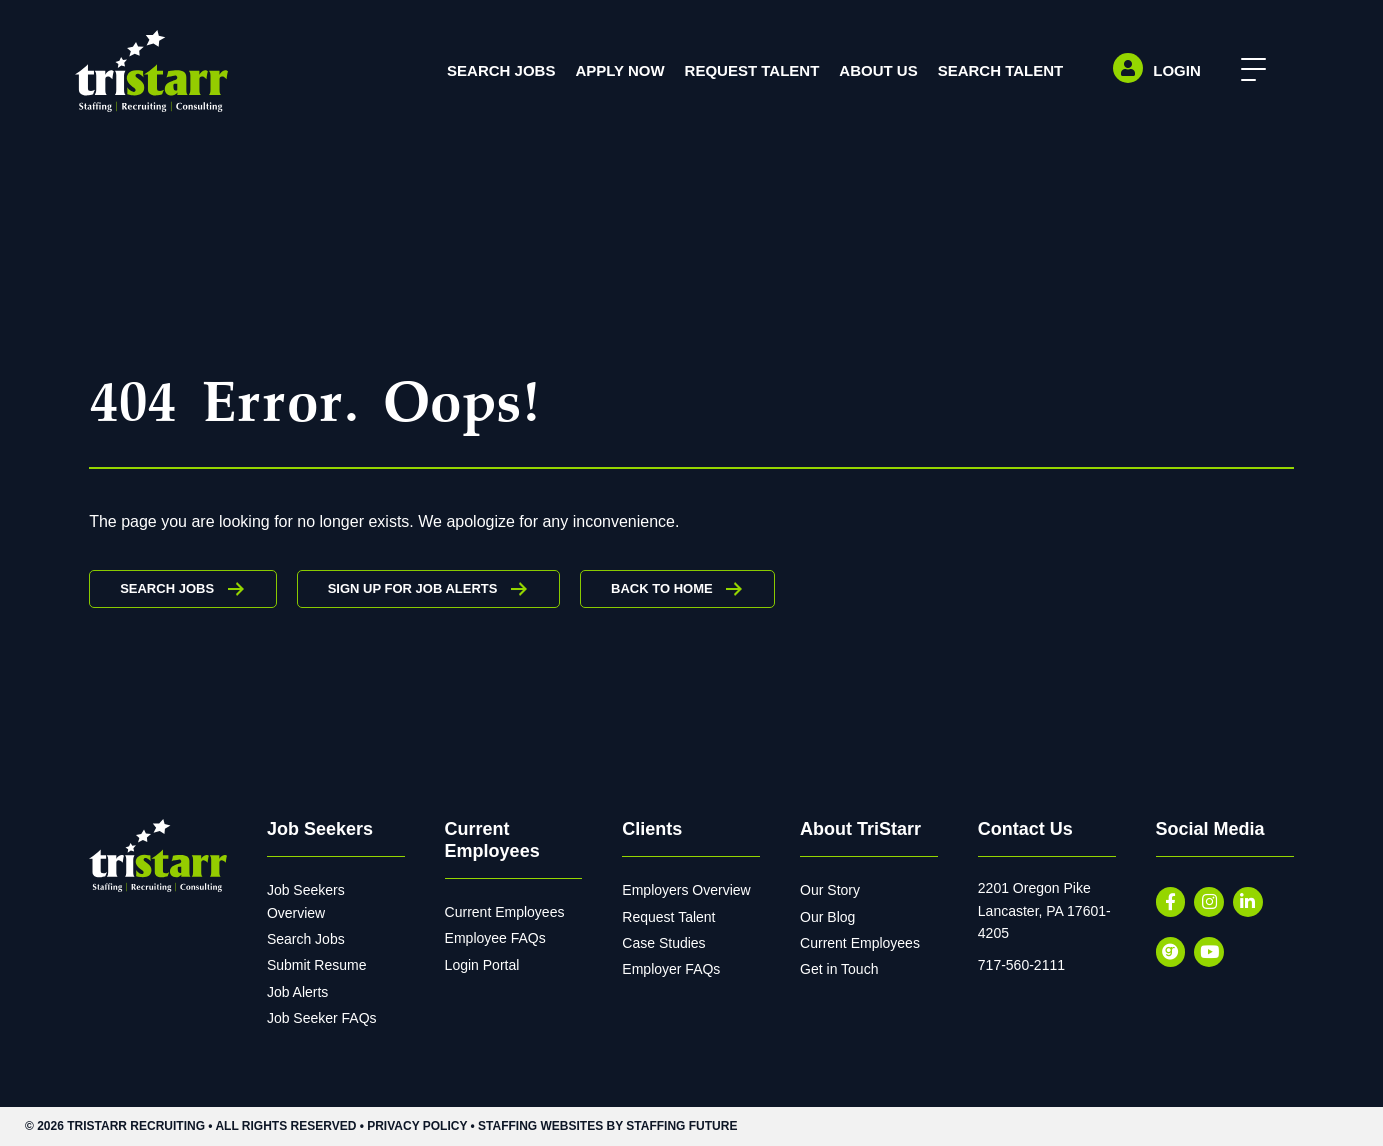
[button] (1248, 70)
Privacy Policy (417, 1126)
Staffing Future (681, 1126)
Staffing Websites (540, 1126)
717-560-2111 (1021, 965)
